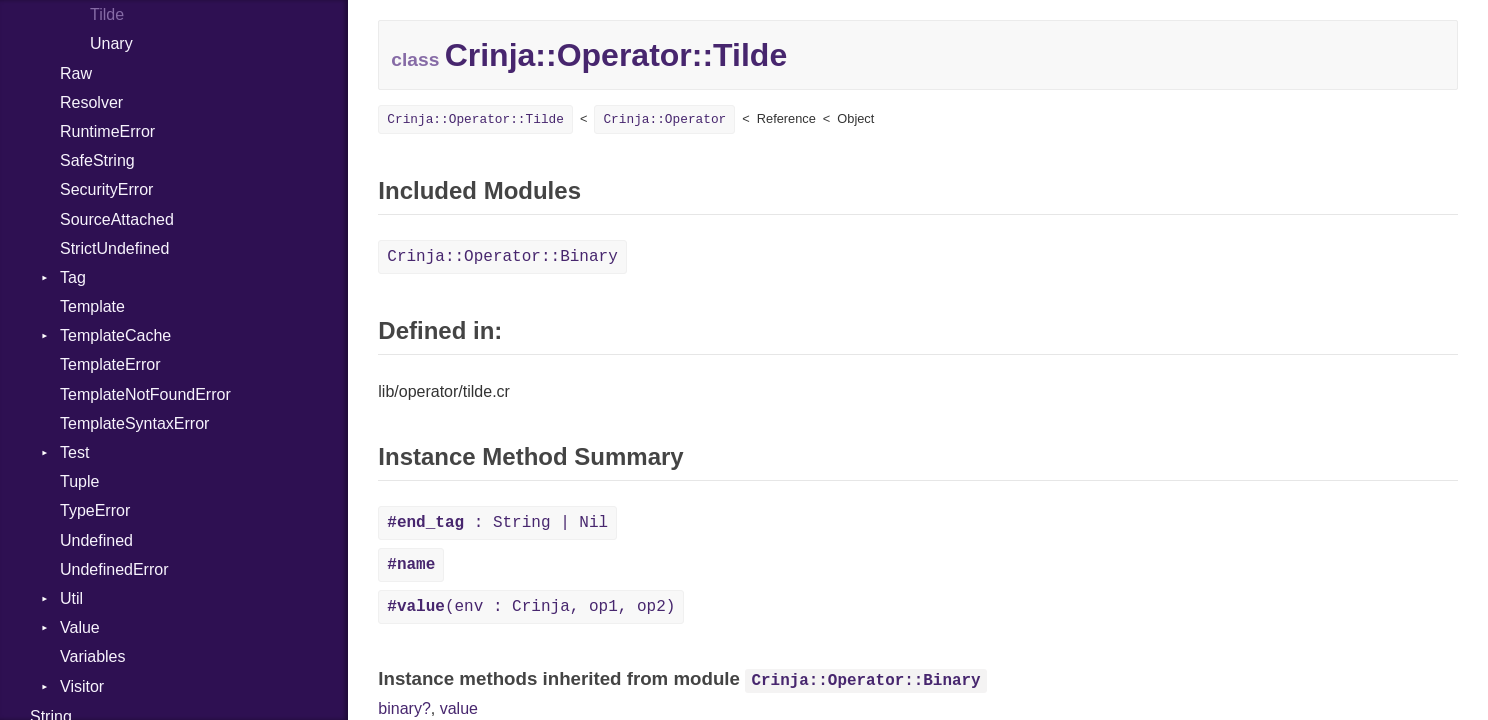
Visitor (82, 686)
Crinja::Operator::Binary (502, 257)
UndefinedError (114, 569)
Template (92, 306)
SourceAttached (117, 219)
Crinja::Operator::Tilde (475, 119)
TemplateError (110, 364)
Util (71, 598)
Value (80, 627)
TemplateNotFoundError (145, 394)
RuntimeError (107, 131)
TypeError (95, 510)
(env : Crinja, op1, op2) (531, 607)
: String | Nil (497, 523)
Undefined (96, 540)
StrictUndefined (114, 248)
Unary (111, 43)
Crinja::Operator (664, 119)
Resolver (91, 102)
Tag (73, 277)
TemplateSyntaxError (134, 423)
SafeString (97, 160)
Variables (93, 656)
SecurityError (106, 189)
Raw (76, 73)
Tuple (79, 481)
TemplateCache (115, 335)
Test (74, 452)
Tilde (107, 14)
